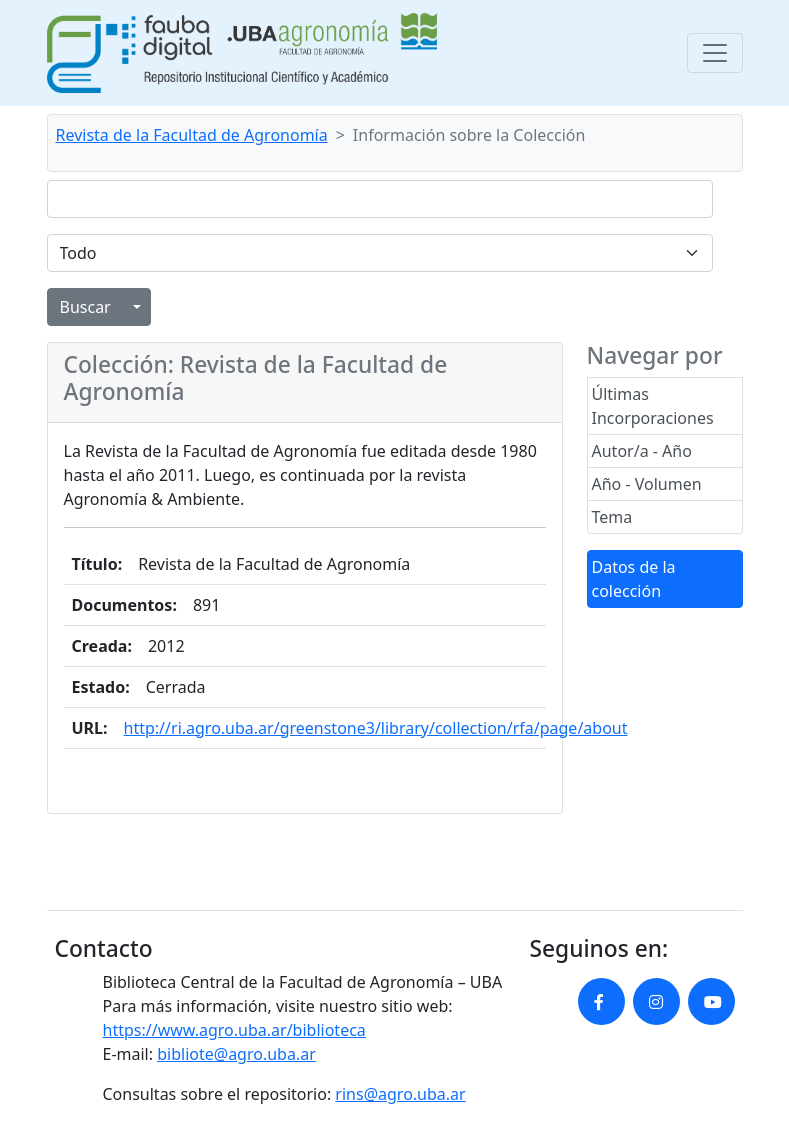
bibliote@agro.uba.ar (236, 1054)
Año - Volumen (647, 484)
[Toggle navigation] (715, 53)
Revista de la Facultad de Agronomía (192, 135)
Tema (612, 517)
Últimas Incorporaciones (653, 406)
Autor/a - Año (642, 451)
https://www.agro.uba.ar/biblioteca (234, 1030)
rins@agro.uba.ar (400, 1094)
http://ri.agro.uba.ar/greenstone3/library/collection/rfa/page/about (376, 728)
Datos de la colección (634, 579)
